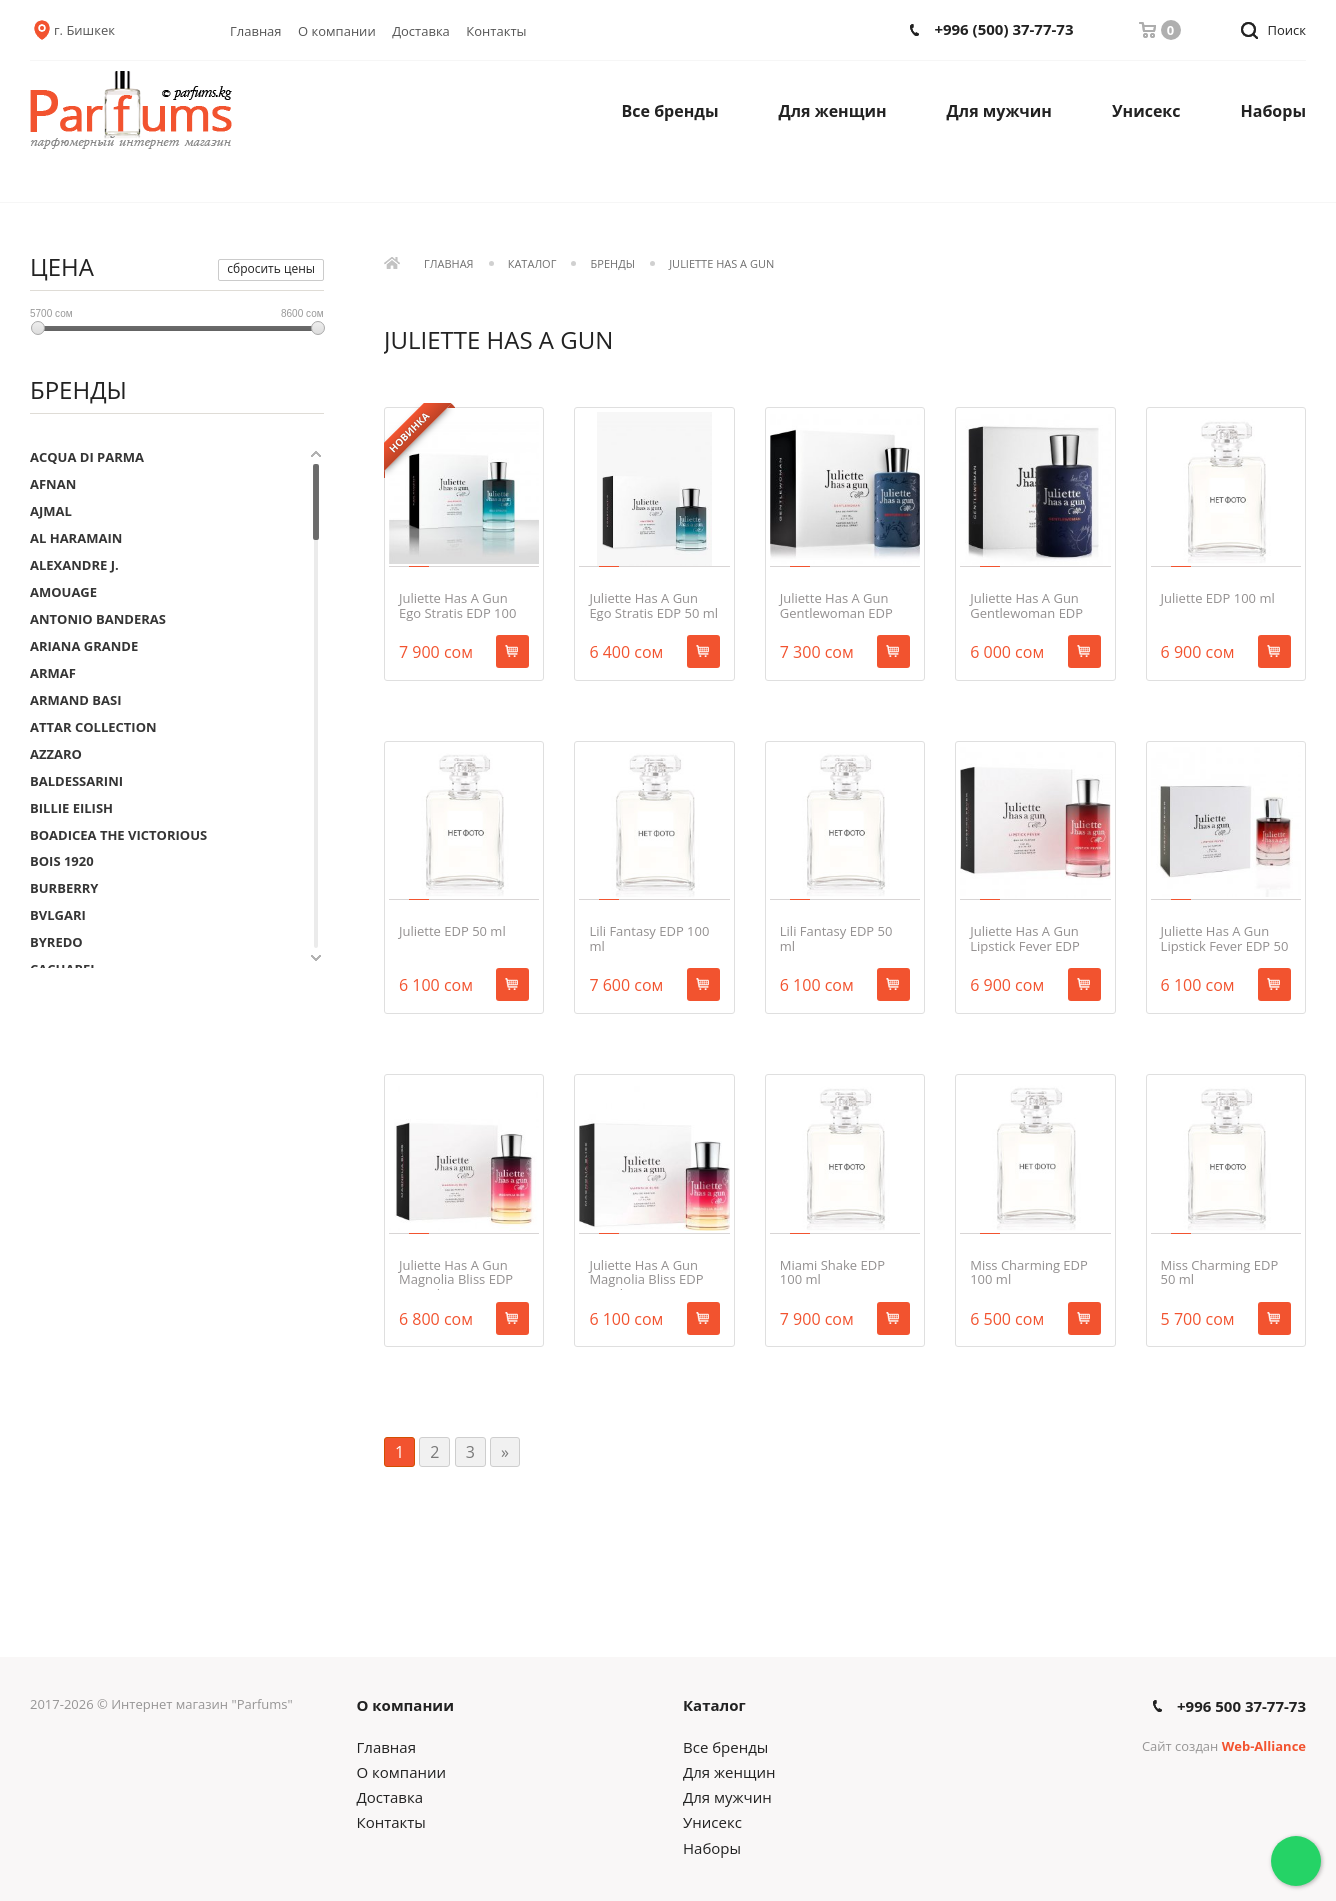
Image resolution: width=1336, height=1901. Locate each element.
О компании (337, 31)
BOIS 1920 (62, 861)
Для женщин (833, 111)
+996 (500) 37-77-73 (1003, 29)
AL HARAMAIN (76, 538)
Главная (256, 31)
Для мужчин (999, 111)
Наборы (1274, 111)
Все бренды (670, 111)
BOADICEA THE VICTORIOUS (118, 835)
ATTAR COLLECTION (93, 727)
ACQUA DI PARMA (87, 457)
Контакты (496, 31)
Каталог (532, 264)
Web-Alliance (1264, 1746)
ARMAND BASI (76, 700)
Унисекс (1146, 111)
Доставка (421, 31)
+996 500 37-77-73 (1241, 1706)
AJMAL (51, 511)
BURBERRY (64, 888)
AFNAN (53, 484)
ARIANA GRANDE (84, 646)
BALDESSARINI (76, 781)
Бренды (613, 264)
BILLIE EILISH (71, 808)
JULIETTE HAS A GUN (721, 264)
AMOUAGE (63, 592)
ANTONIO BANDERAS (98, 619)
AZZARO (56, 754)
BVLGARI (58, 915)
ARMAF (53, 673)
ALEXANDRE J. (74, 565)
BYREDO (56, 942)
